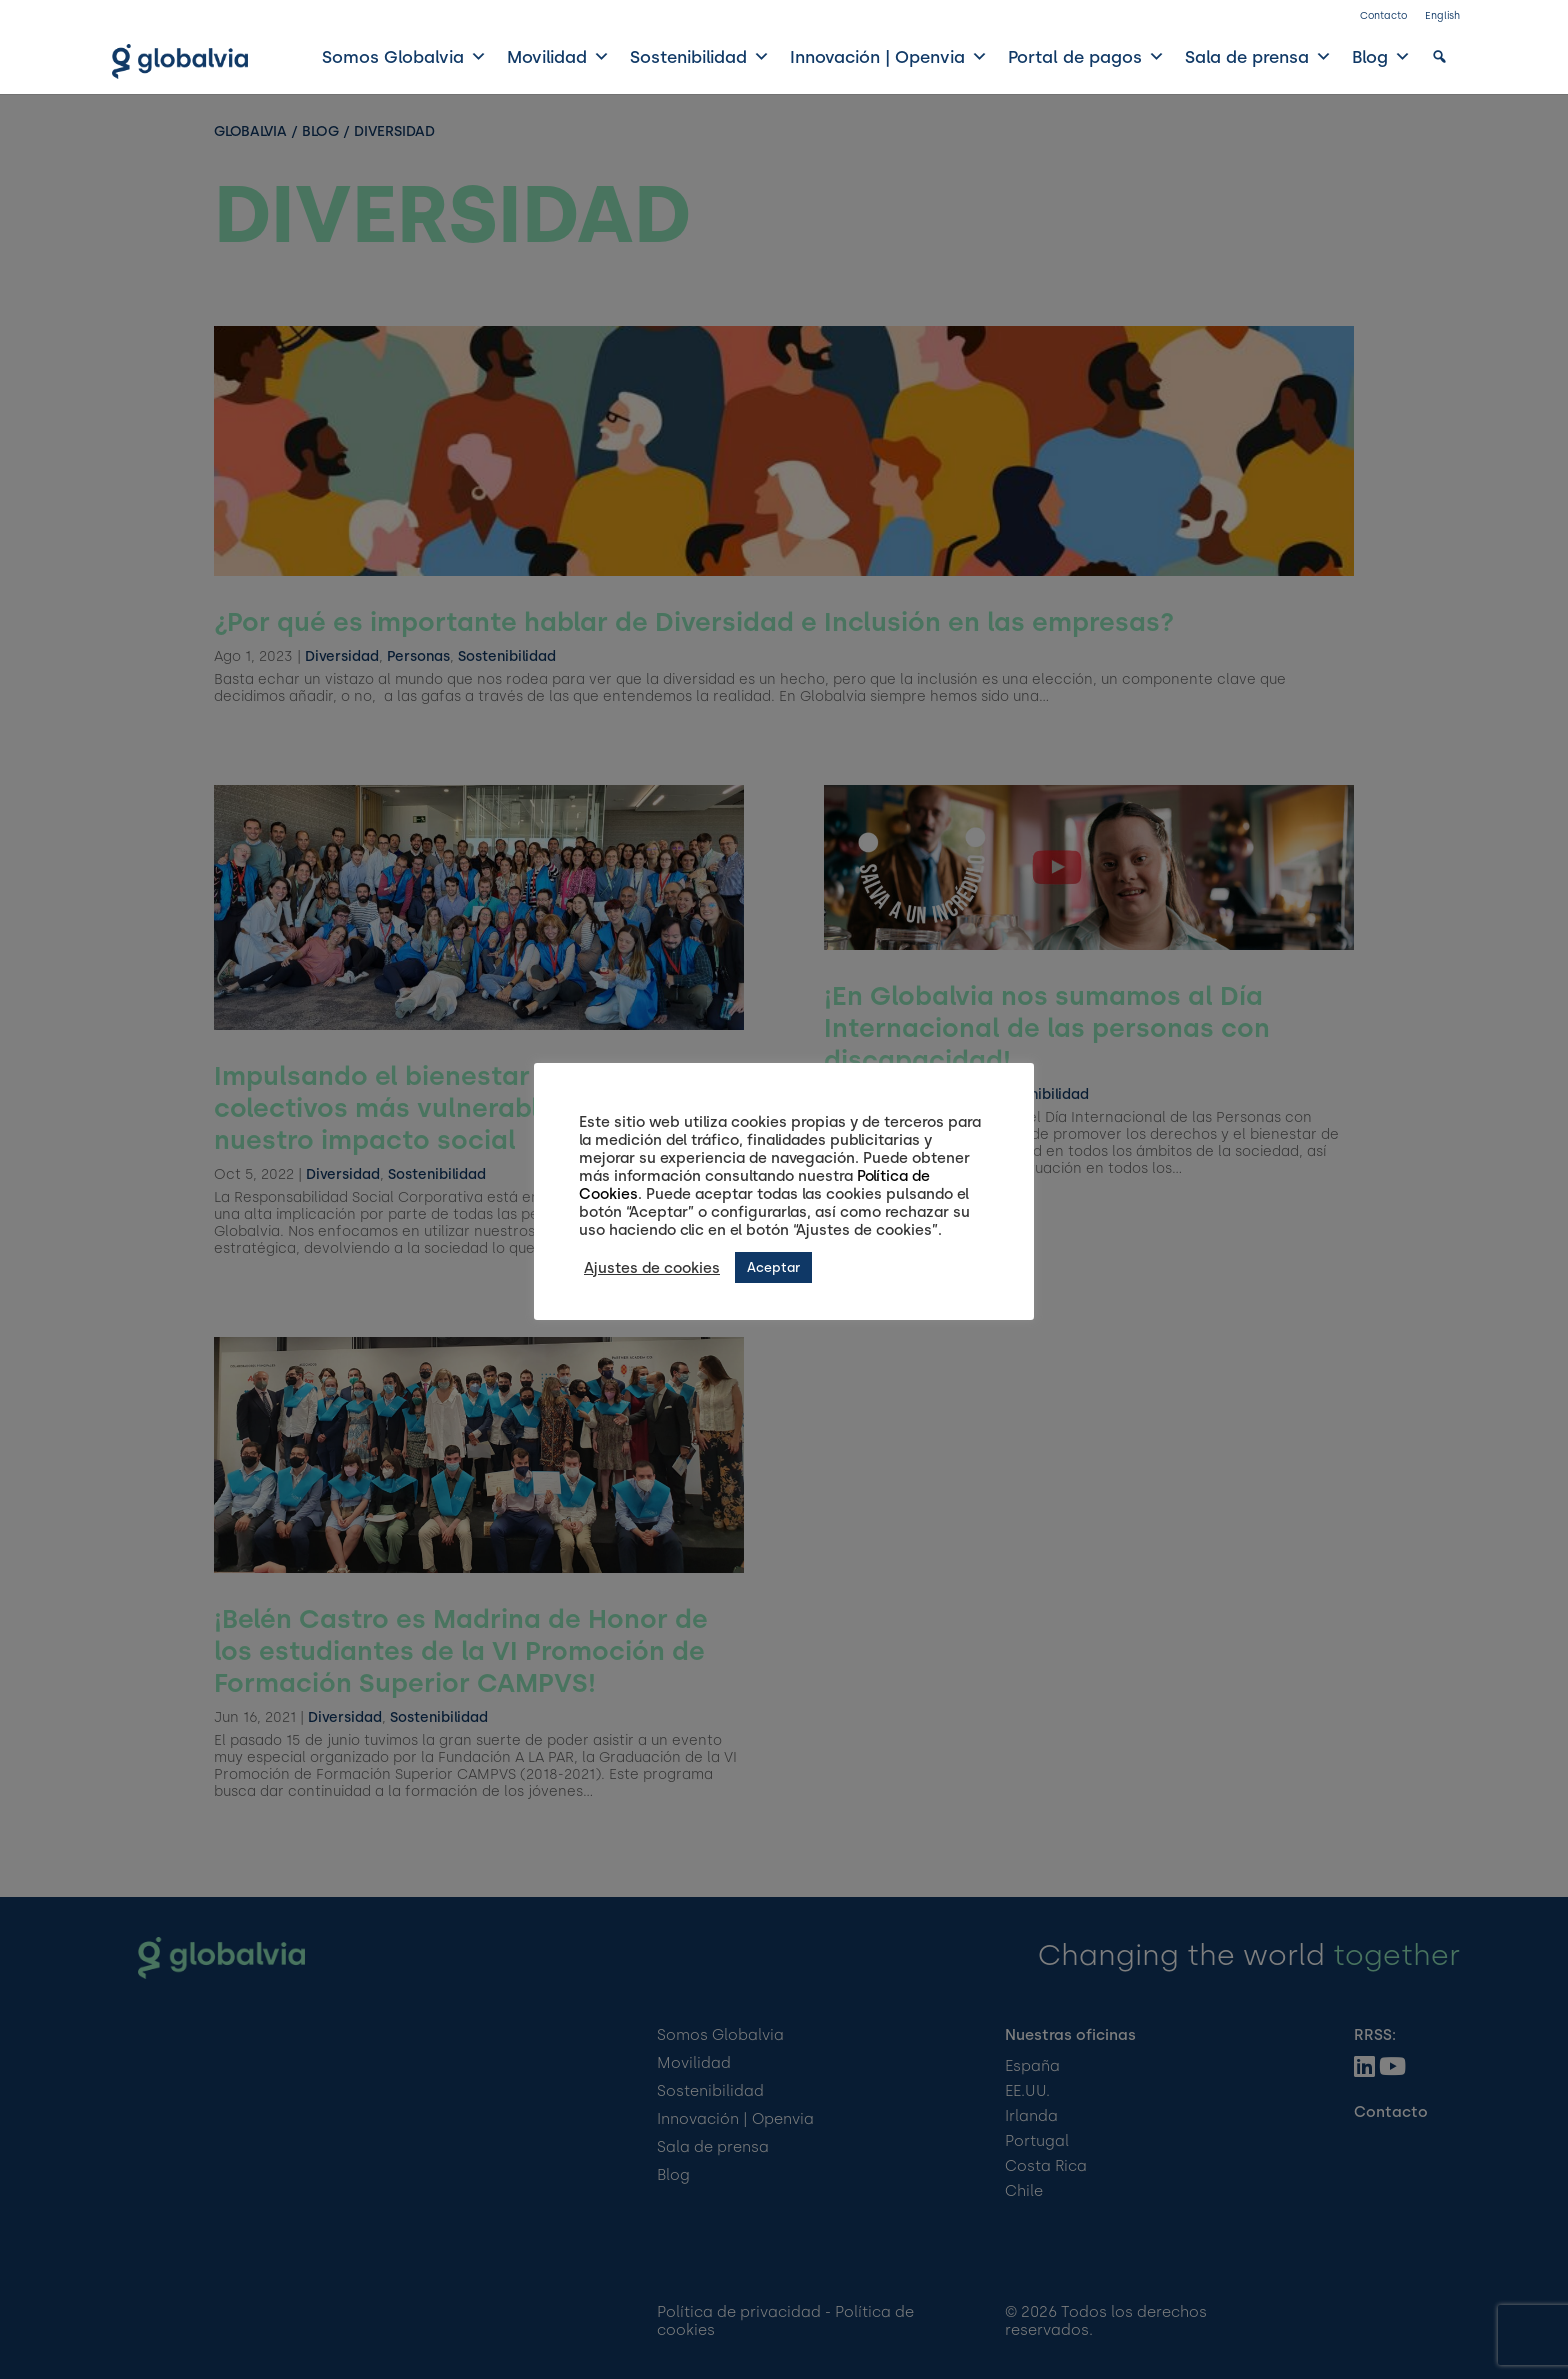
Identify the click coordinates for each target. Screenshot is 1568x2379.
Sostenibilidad (700, 57)
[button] (1439, 57)
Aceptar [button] (773, 1267)
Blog (1381, 57)
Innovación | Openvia (889, 57)
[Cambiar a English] (1442, 20)
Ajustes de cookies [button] (652, 1268)
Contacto (1383, 15)
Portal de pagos (1086, 57)
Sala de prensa (1258, 57)
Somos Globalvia (404, 57)
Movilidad (558, 57)
